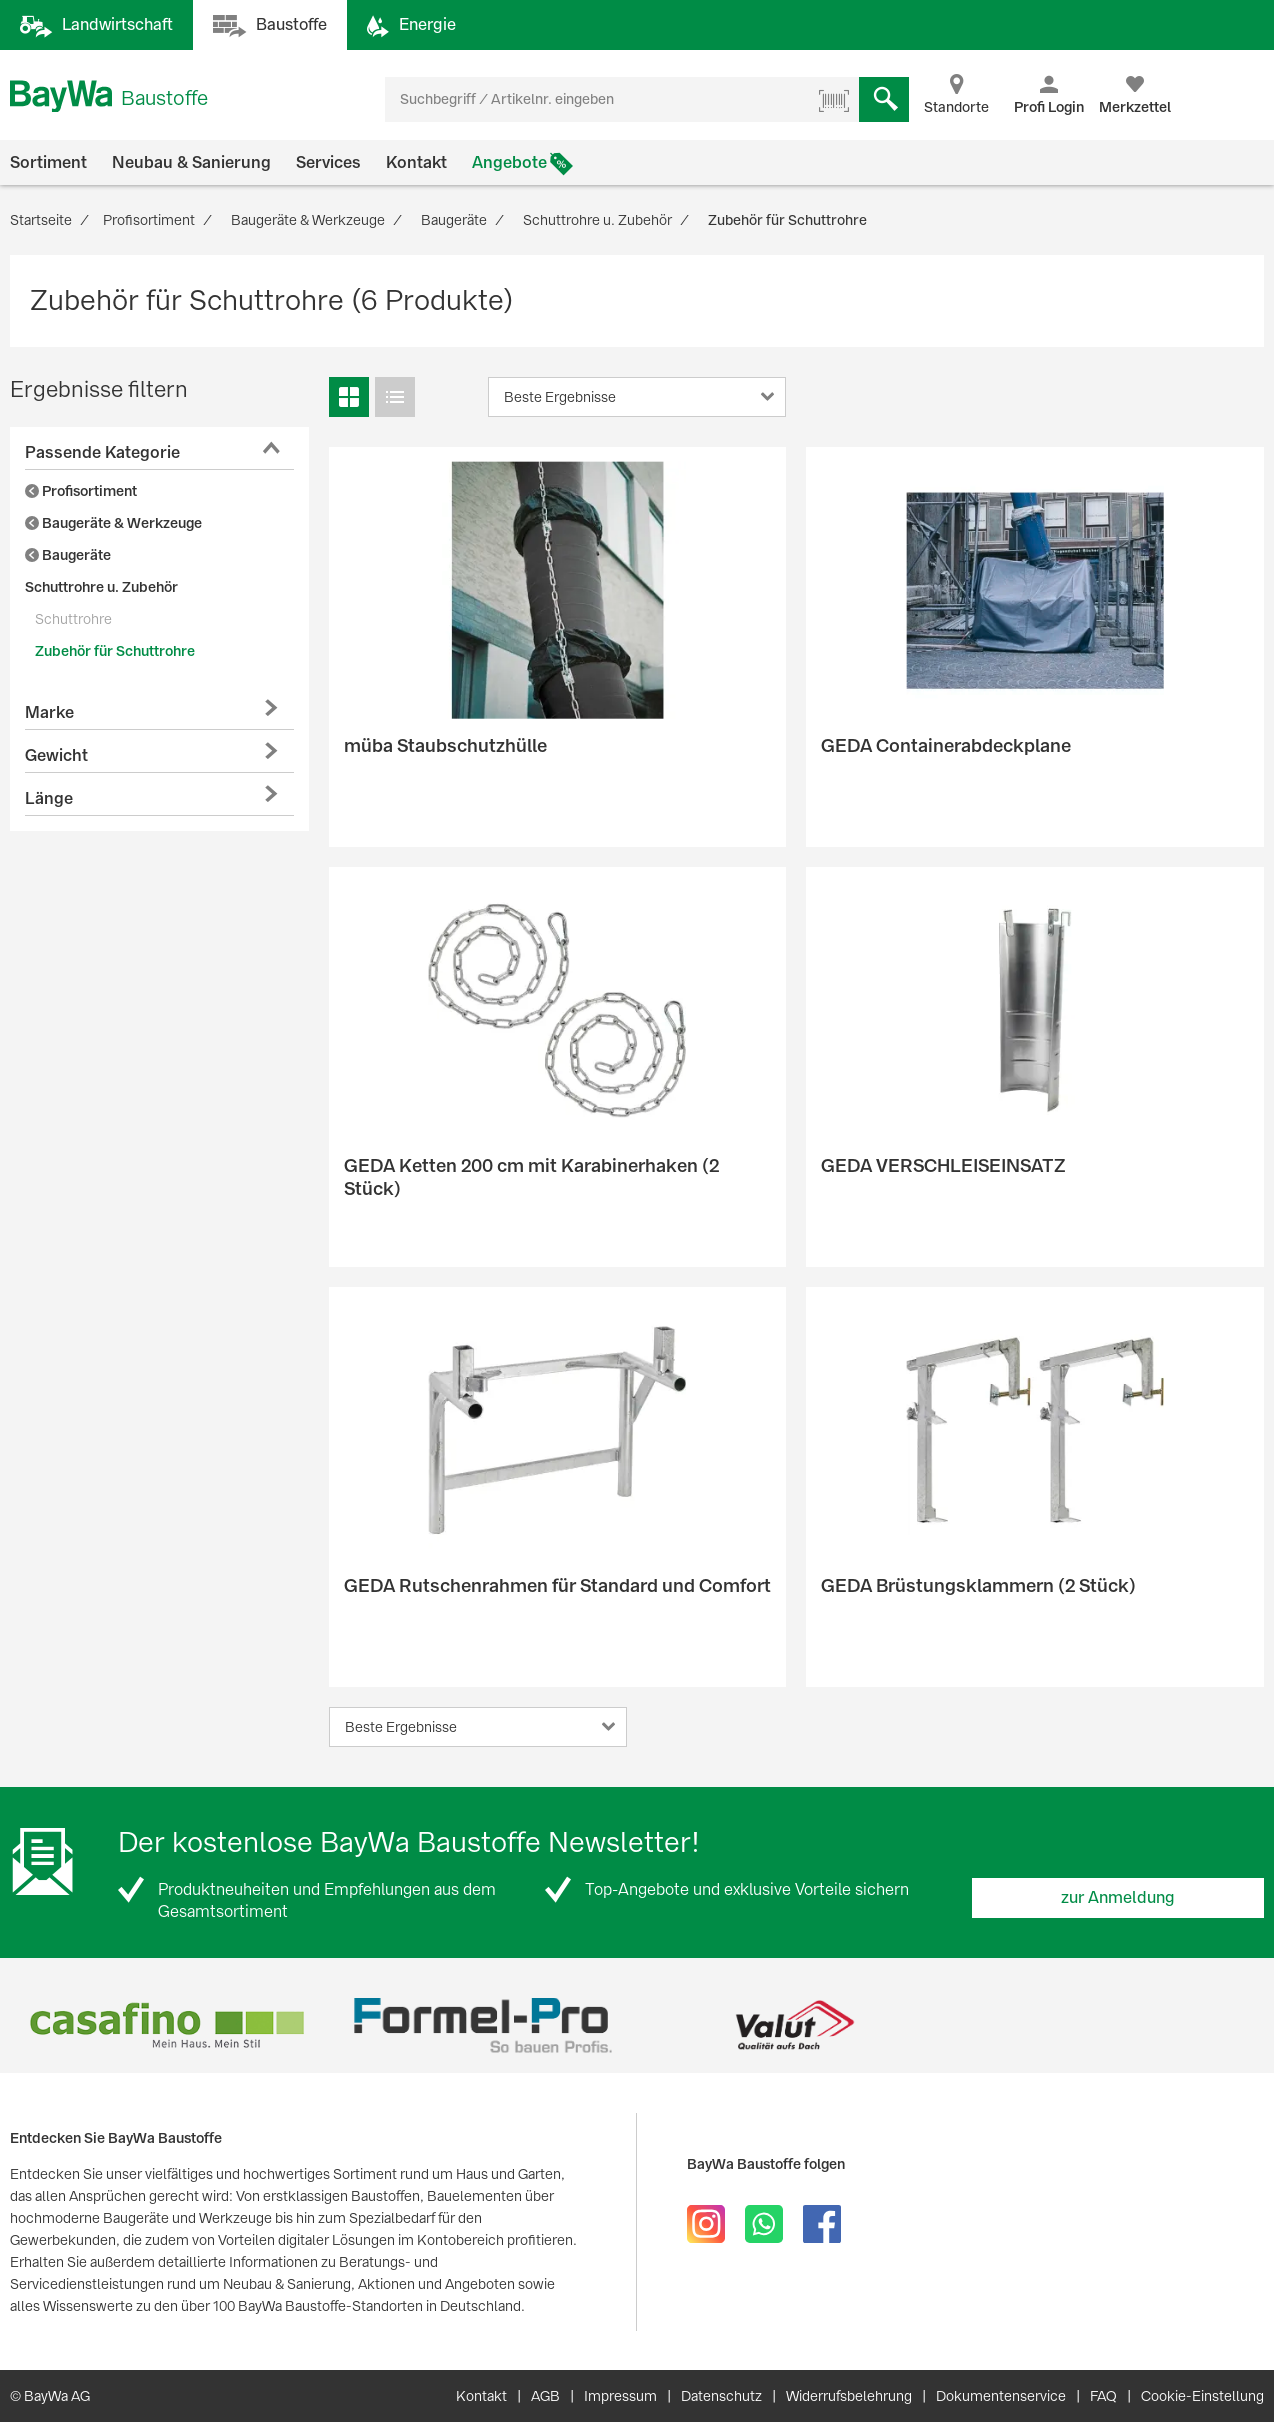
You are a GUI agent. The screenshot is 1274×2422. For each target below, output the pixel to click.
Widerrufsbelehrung (849, 2396)
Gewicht (56, 755)
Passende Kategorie (102, 452)
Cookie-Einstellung (1202, 2396)
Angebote (509, 162)
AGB (545, 2396)
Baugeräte (68, 555)
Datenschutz (721, 2396)
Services (328, 162)
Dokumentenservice (1001, 2396)
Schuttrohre (73, 619)
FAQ (1103, 2396)
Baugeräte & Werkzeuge (113, 523)
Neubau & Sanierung (191, 162)
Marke (49, 712)
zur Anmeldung (1118, 1897)
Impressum (620, 2396)
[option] (167, 2025)
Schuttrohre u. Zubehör (101, 587)
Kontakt (416, 162)
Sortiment (48, 162)
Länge (49, 798)
